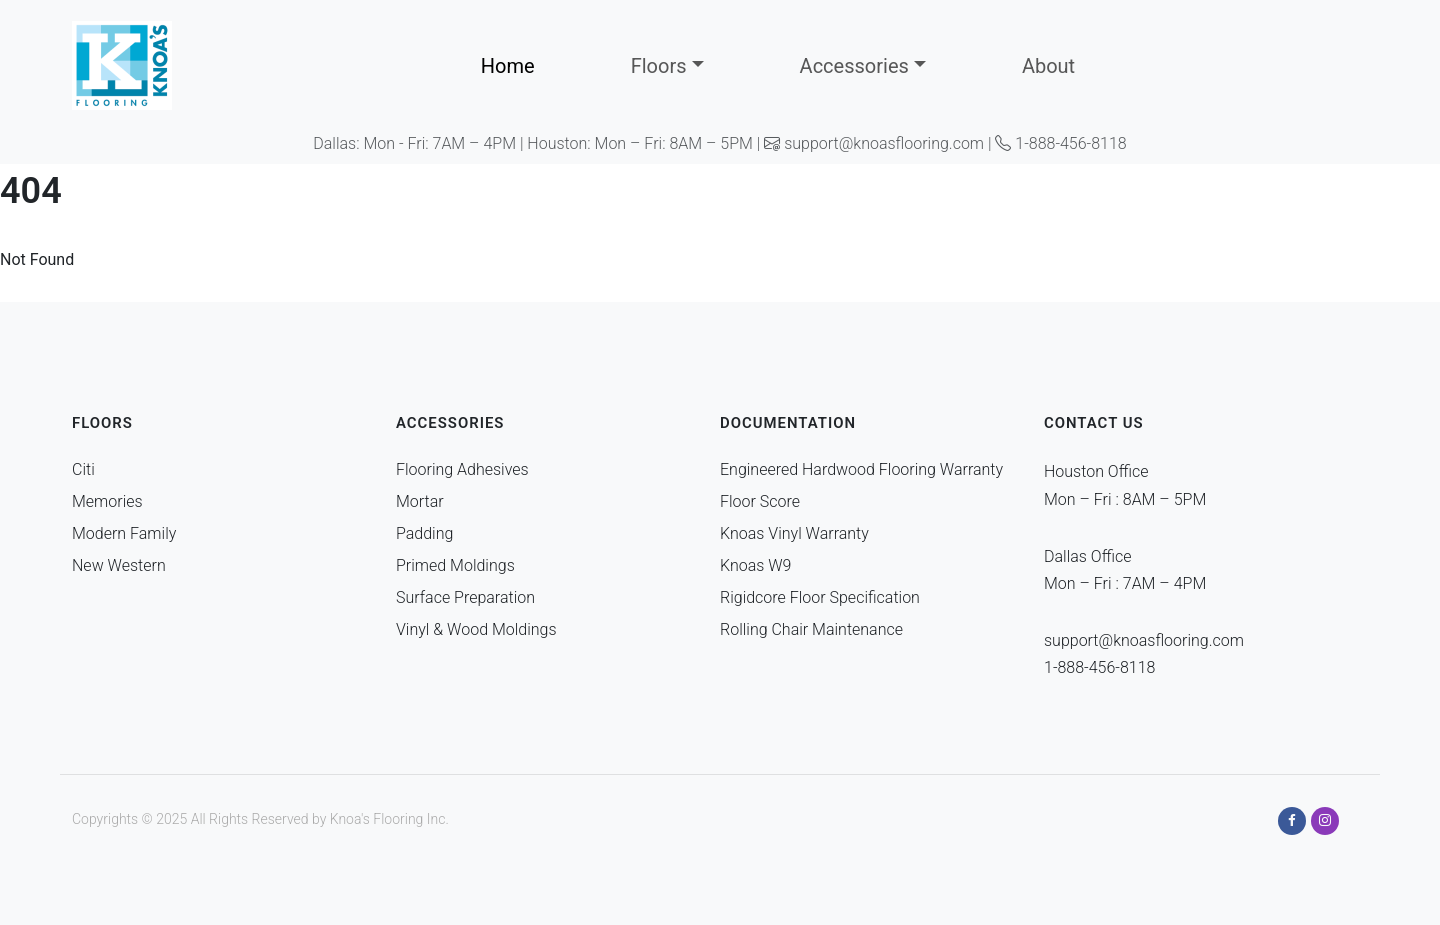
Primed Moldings (455, 565)
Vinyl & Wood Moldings (476, 629)
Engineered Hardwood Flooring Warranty (861, 469)
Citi (83, 469)
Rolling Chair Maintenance (811, 629)
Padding (424, 533)
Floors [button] (659, 66)
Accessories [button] (854, 66)
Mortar (420, 501)
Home (508, 66)
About (1048, 66)
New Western (119, 565)
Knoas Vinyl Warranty (794, 533)
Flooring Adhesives (462, 469)
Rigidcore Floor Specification (820, 597)
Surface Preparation (465, 597)
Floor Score (760, 501)
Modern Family (124, 533)
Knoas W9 (755, 565)
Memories (107, 501)
